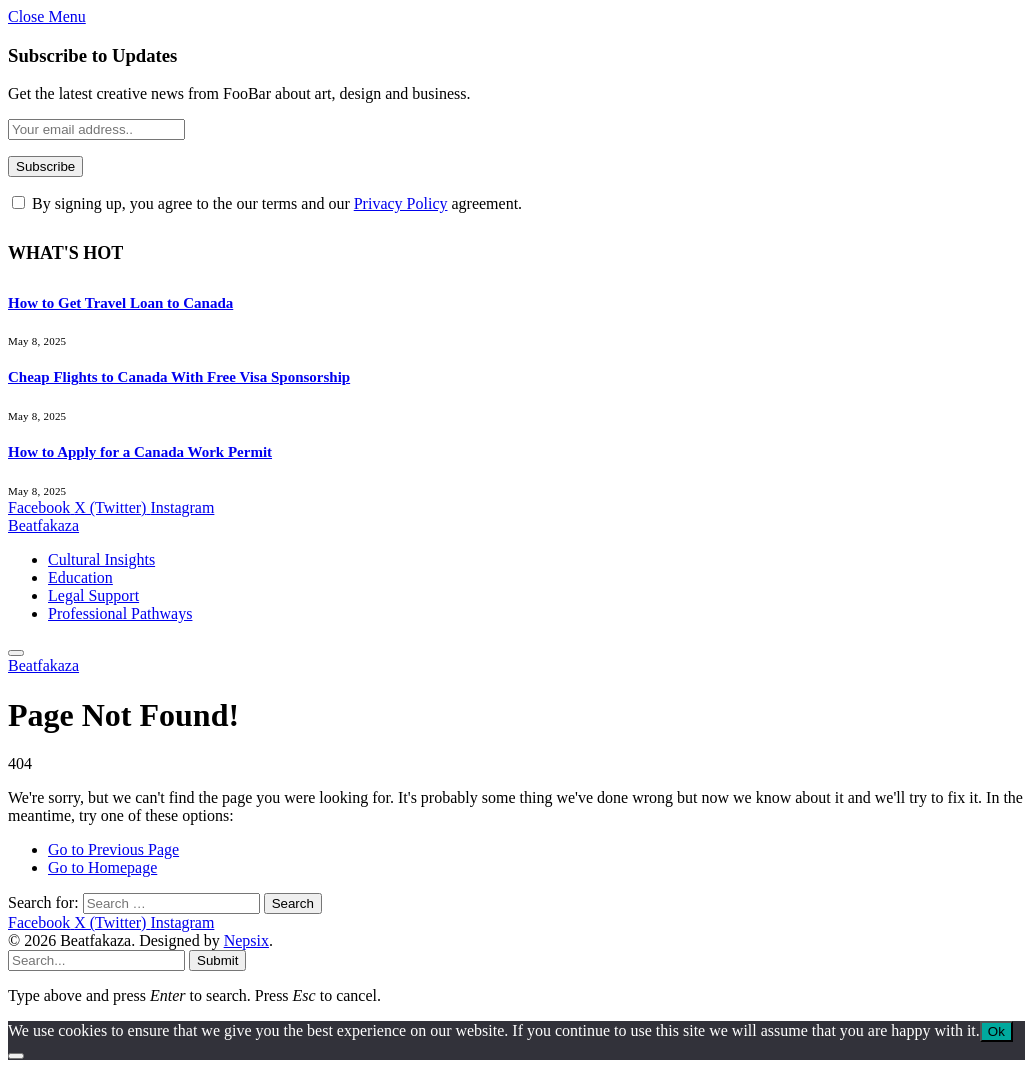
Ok (996, 1031)
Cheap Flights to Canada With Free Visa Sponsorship (179, 377)
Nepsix (246, 940)
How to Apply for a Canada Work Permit (140, 452)
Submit (217, 960)
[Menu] (16, 653)
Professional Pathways (120, 613)
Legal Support (93, 595)
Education (80, 577)
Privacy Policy (401, 203)
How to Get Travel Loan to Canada (120, 303)
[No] (16, 1056)
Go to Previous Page (113, 849)
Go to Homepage (102, 867)
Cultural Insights (101, 559)
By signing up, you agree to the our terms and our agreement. (267, 203)
